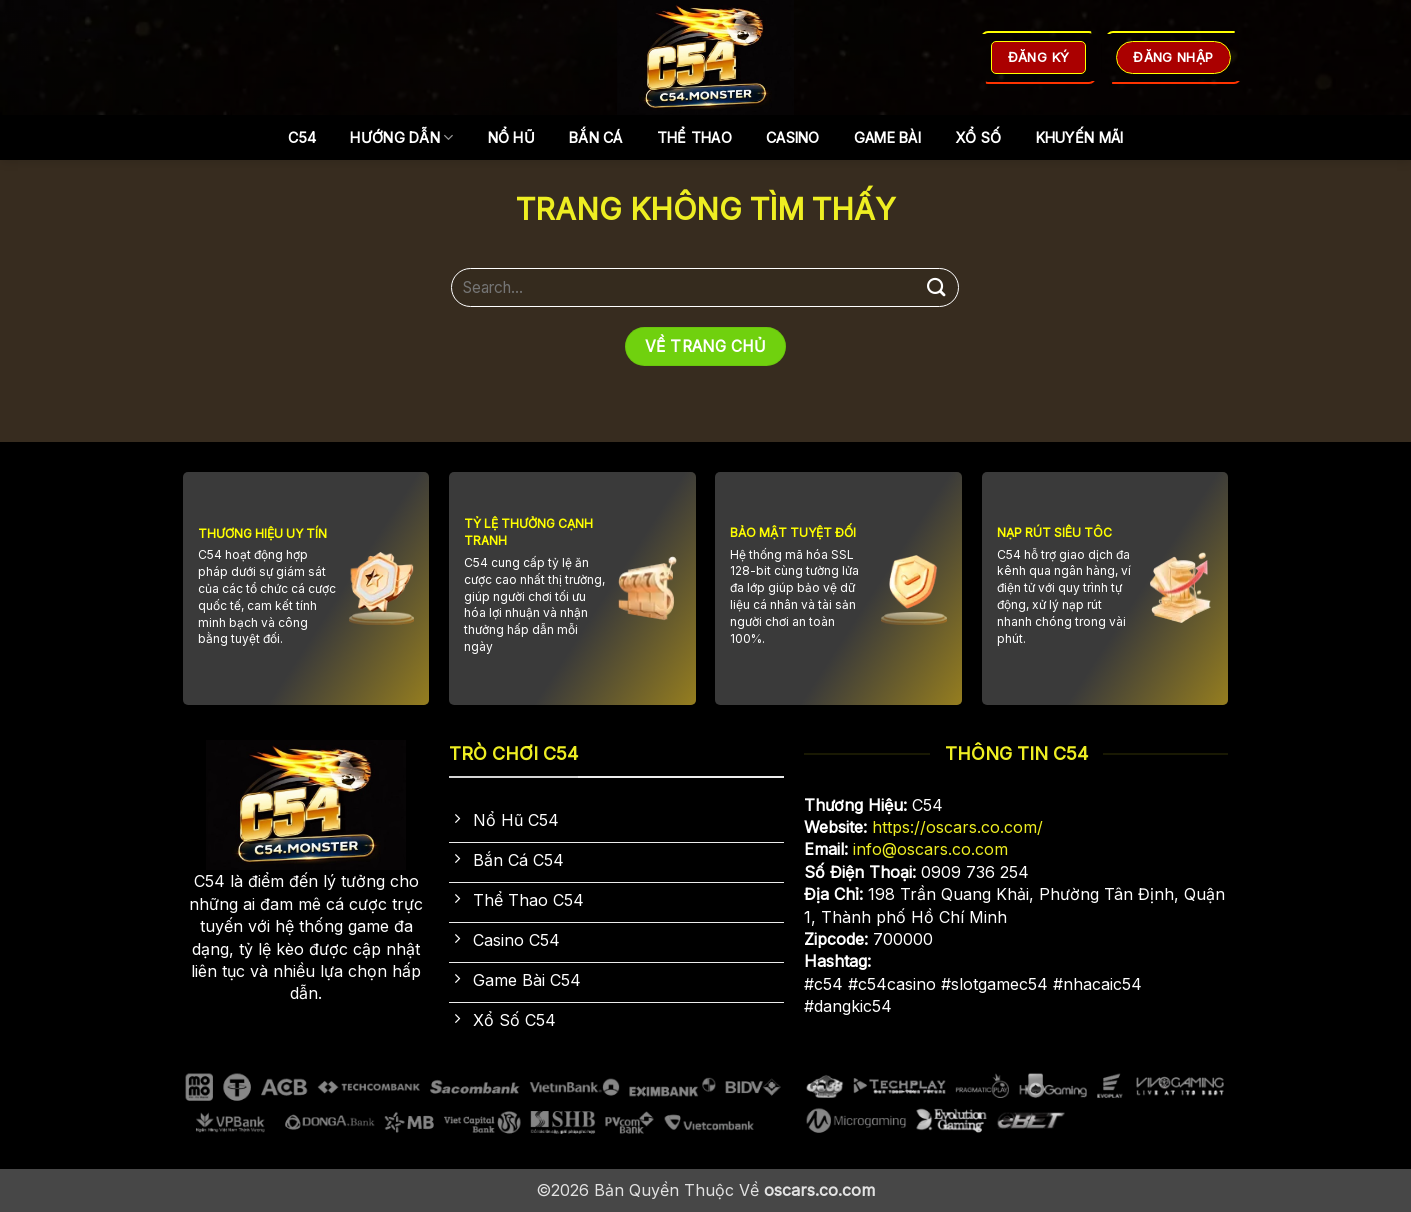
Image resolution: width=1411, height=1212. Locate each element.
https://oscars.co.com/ (957, 827)
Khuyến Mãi (1080, 137)
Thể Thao (694, 137)
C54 (302, 137)
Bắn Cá (596, 137)
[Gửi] (936, 287)
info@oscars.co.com (930, 849)
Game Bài (887, 137)
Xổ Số (978, 137)
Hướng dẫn (401, 137)
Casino (793, 137)
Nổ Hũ (511, 137)
